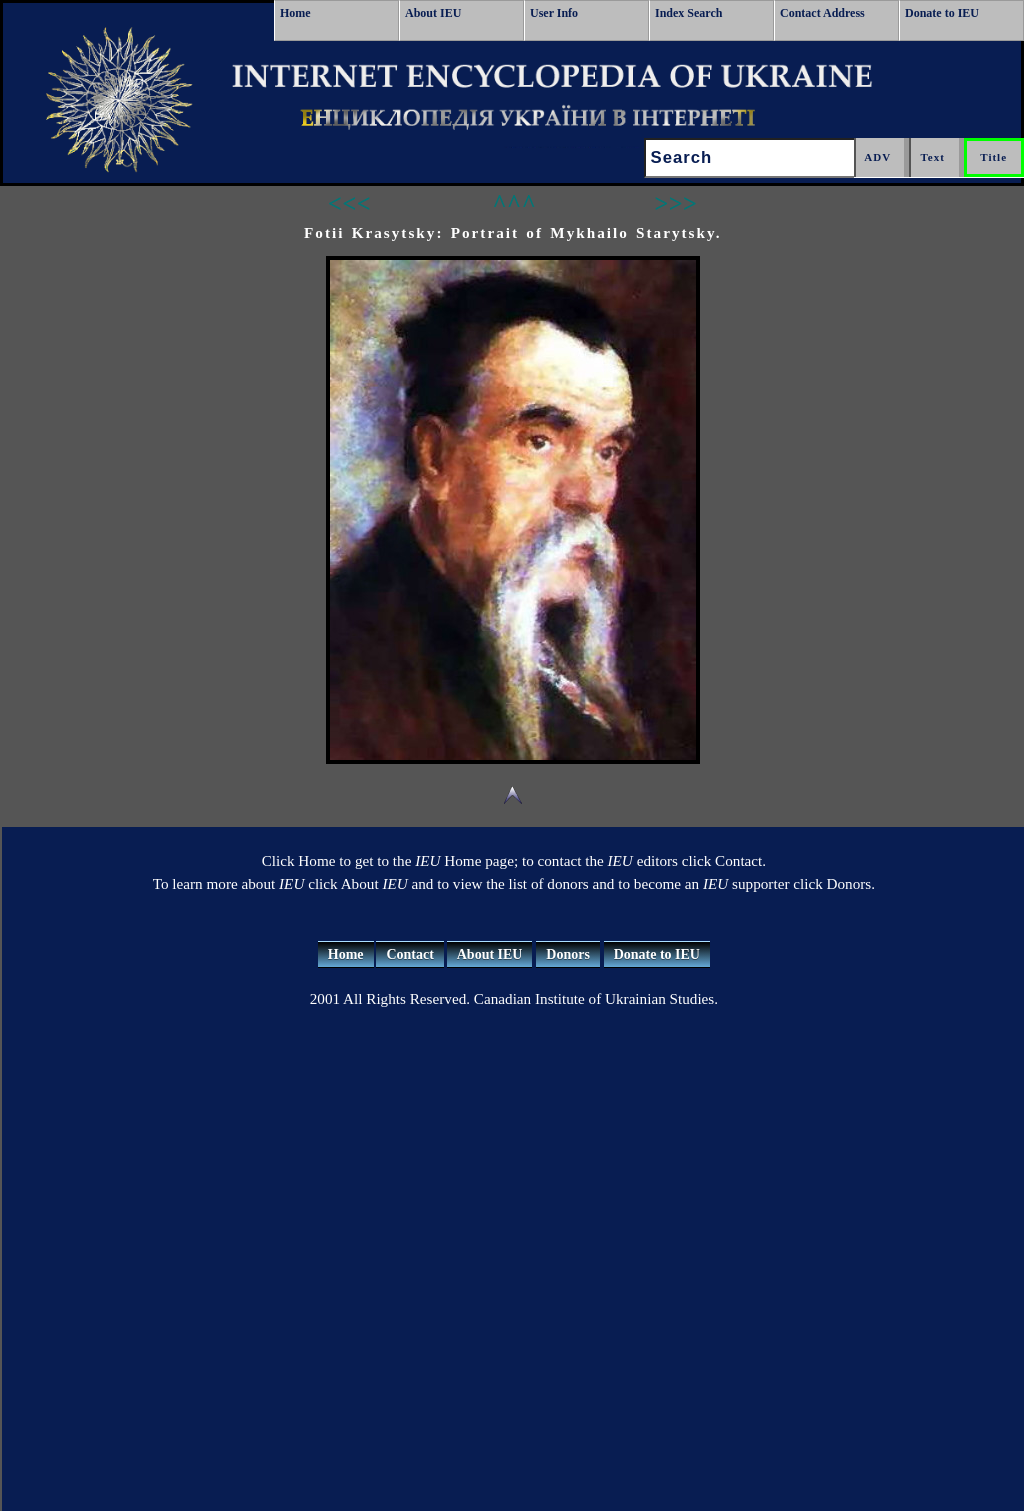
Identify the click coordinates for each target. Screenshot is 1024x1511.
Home (295, 13)
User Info (554, 13)
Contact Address (822, 13)
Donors (568, 954)
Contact (409, 954)
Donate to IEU (942, 13)
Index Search (688, 13)
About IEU (433, 13)
